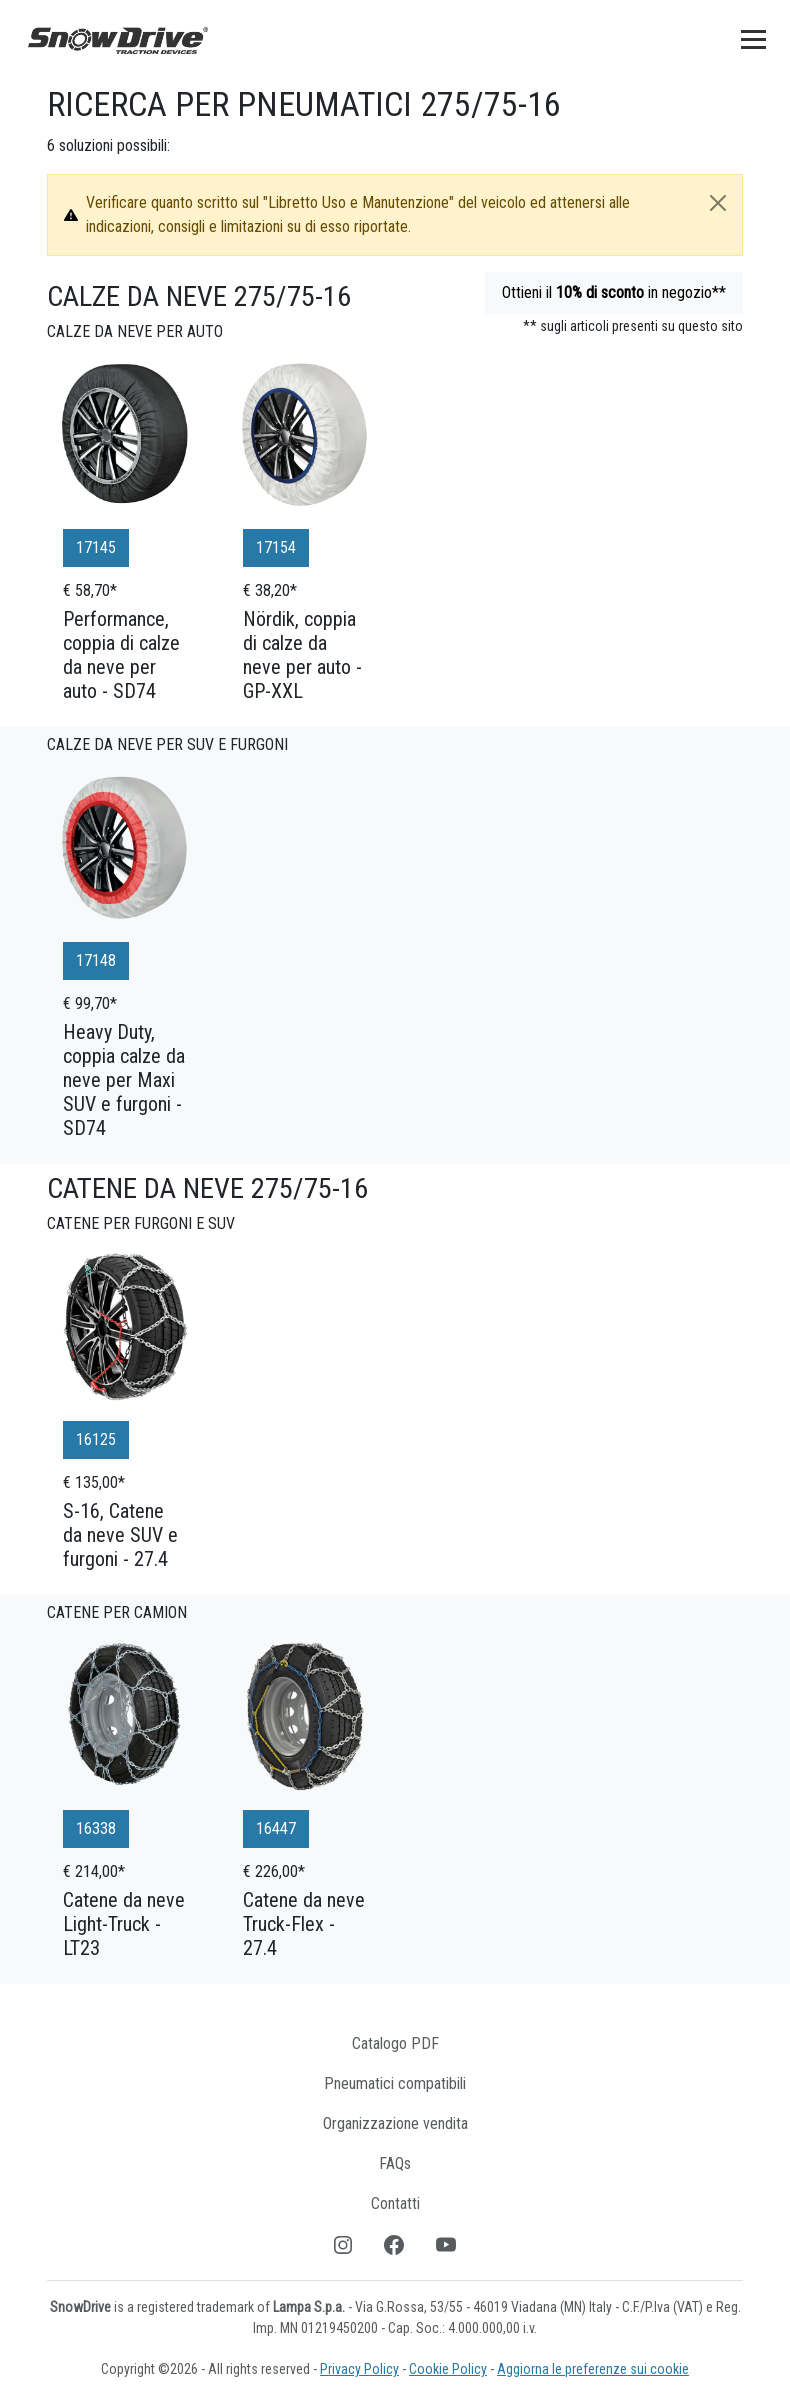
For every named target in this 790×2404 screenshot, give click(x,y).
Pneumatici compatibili (395, 2083)
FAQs (395, 2163)
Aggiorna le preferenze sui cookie (593, 2369)
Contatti (395, 2203)
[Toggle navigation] (753, 39)
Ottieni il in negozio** (614, 292)
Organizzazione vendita (395, 2123)
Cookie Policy (448, 2369)
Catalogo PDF (395, 2043)
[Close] (718, 203)
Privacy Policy (359, 2369)
